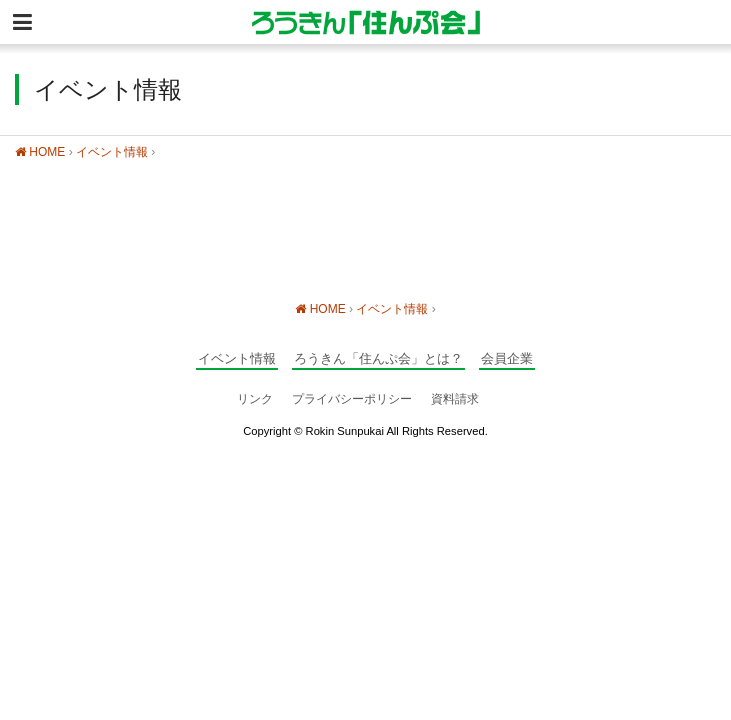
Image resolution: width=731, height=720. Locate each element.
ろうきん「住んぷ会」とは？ (378, 358)
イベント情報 (112, 152)
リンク (255, 399)
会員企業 (507, 358)
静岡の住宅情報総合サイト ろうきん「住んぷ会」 (366, 22)
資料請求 (455, 399)
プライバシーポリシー (352, 399)
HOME (40, 152)
